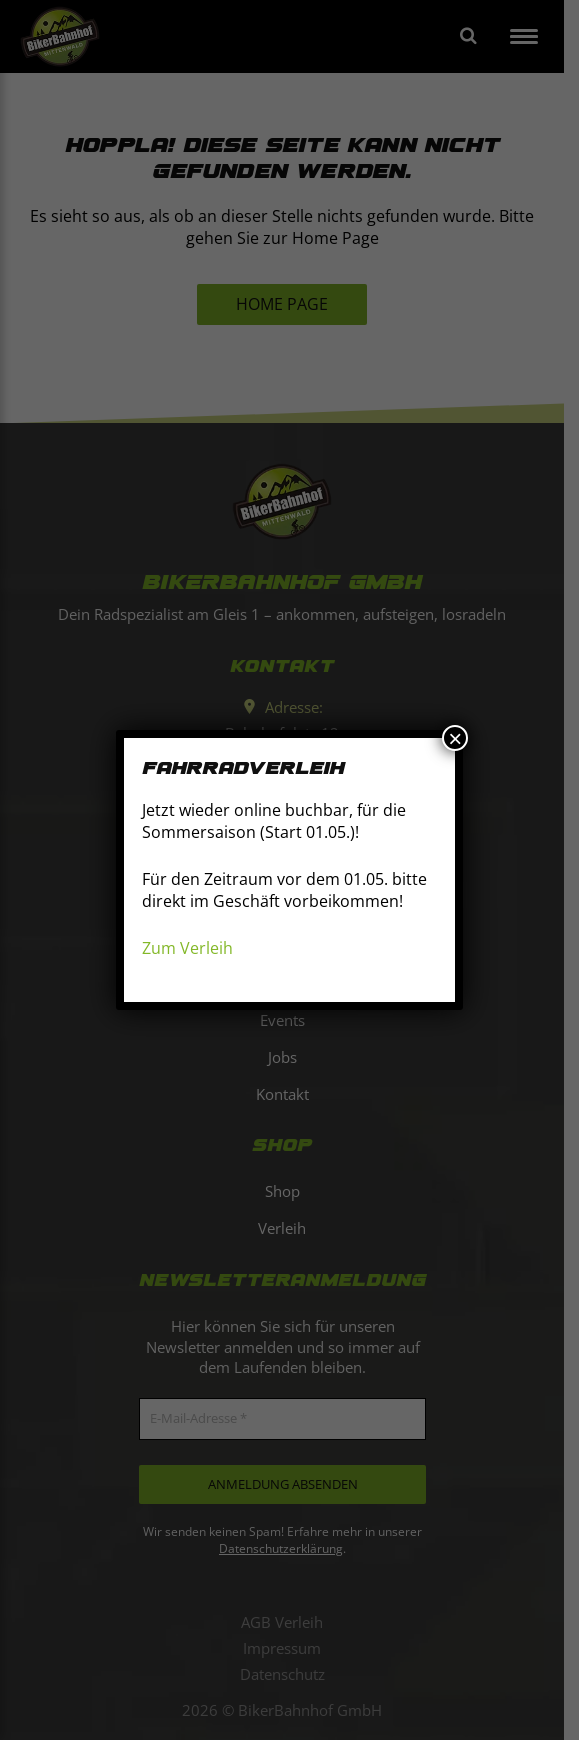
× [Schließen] (455, 738)
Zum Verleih (187, 948)
